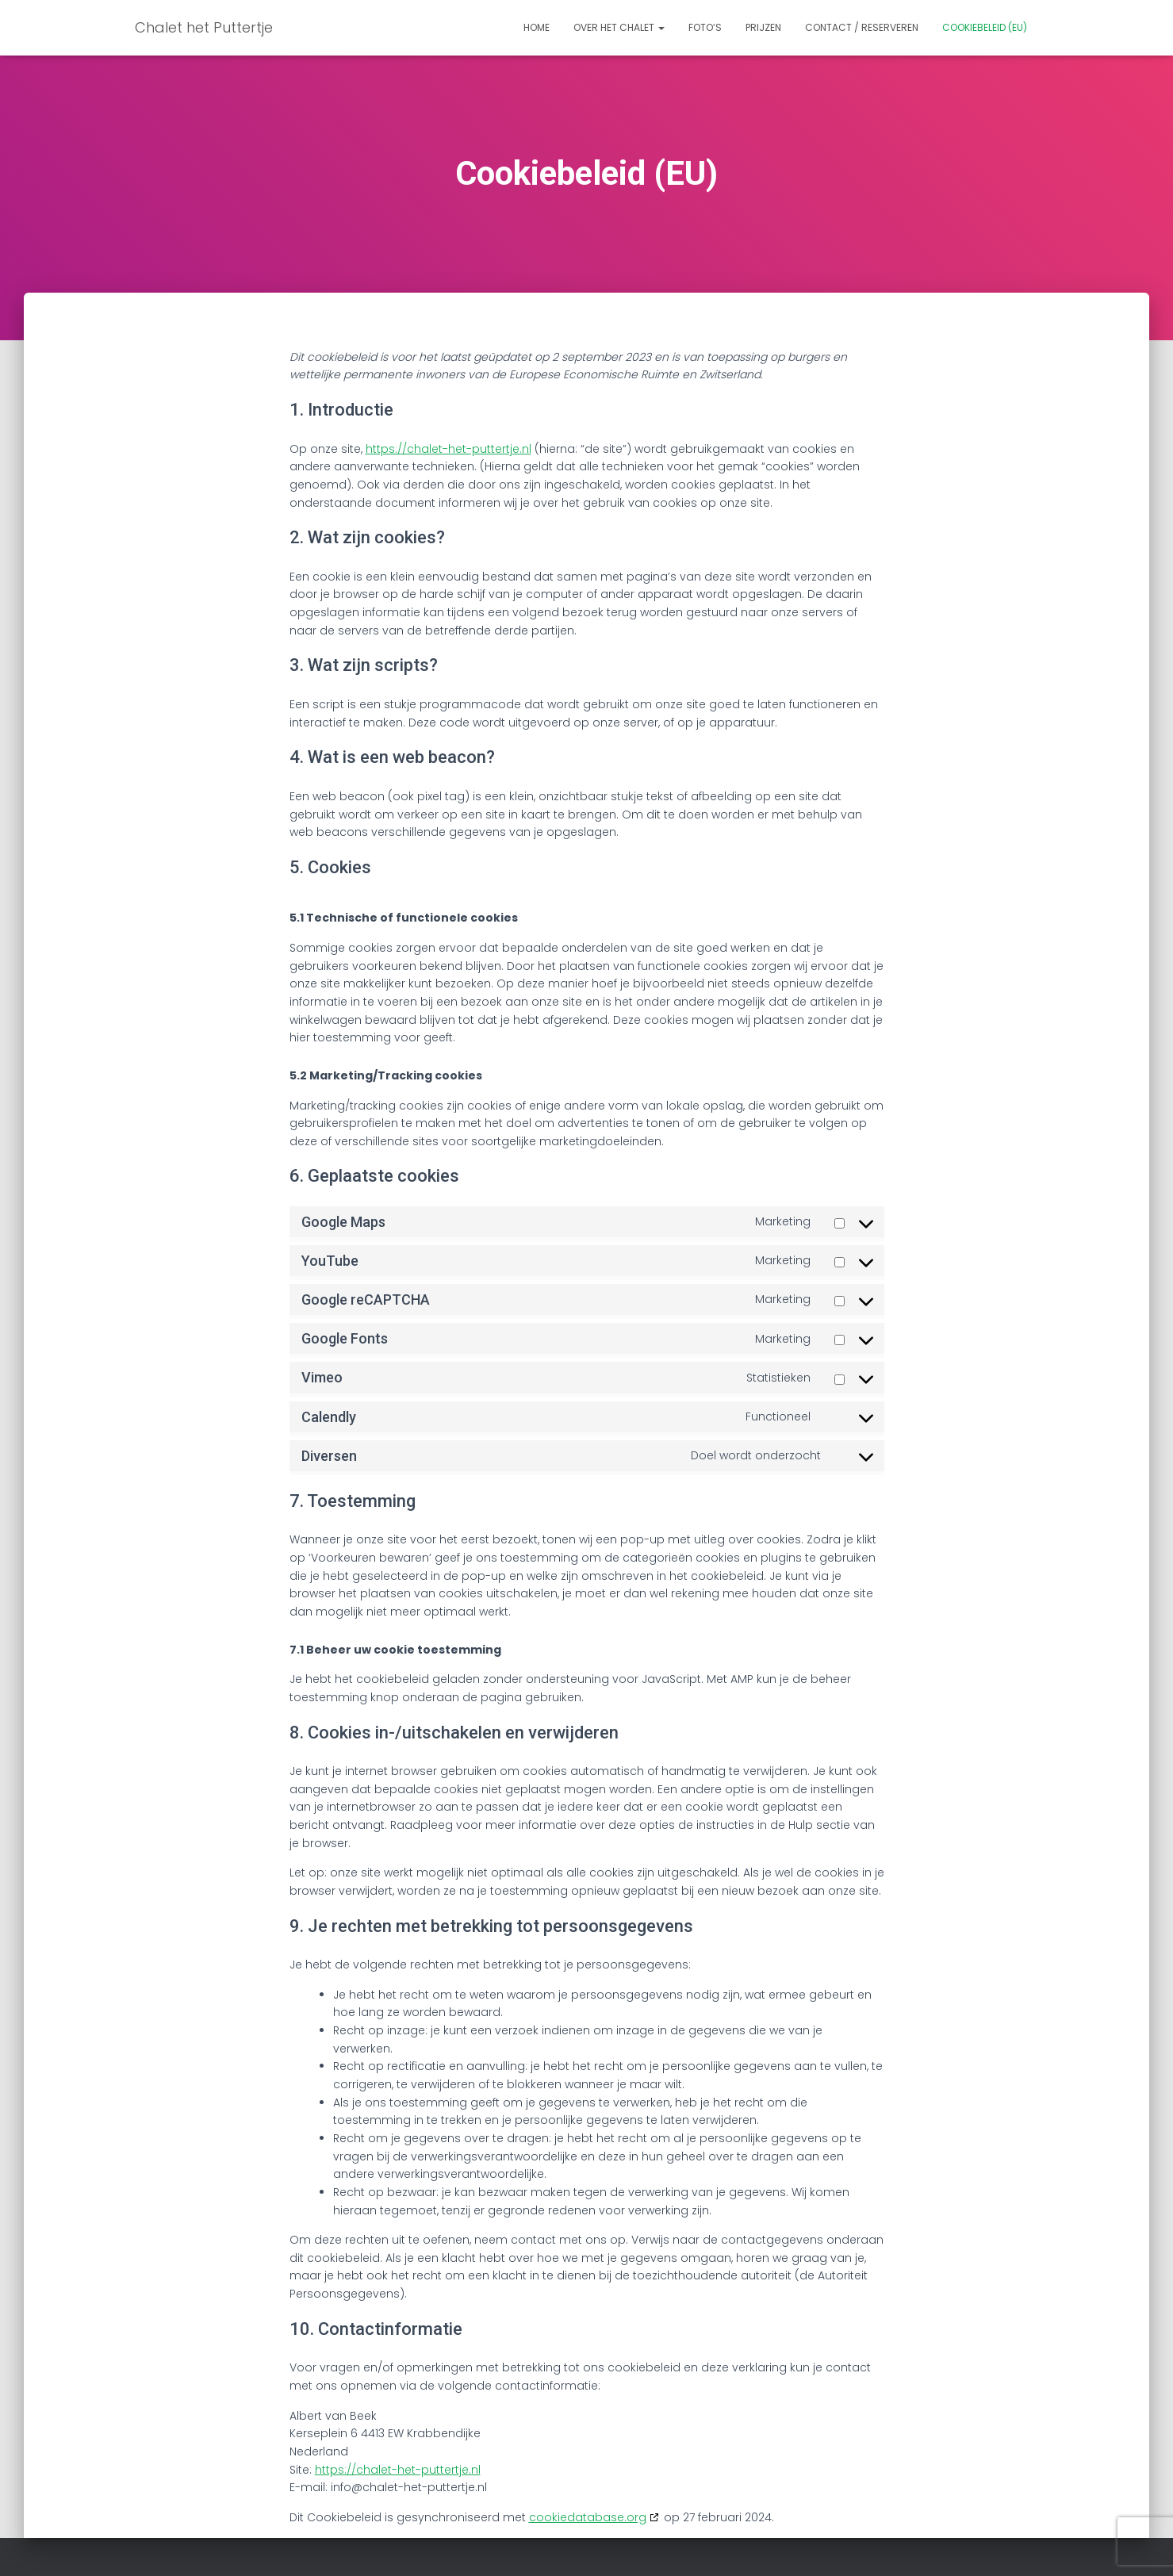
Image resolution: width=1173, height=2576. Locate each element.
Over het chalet (619, 27)
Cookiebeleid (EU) (984, 27)
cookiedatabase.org (587, 2517)
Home (536, 27)
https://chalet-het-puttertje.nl (448, 449)
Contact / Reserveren (861, 27)
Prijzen (763, 27)
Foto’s (705, 27)
